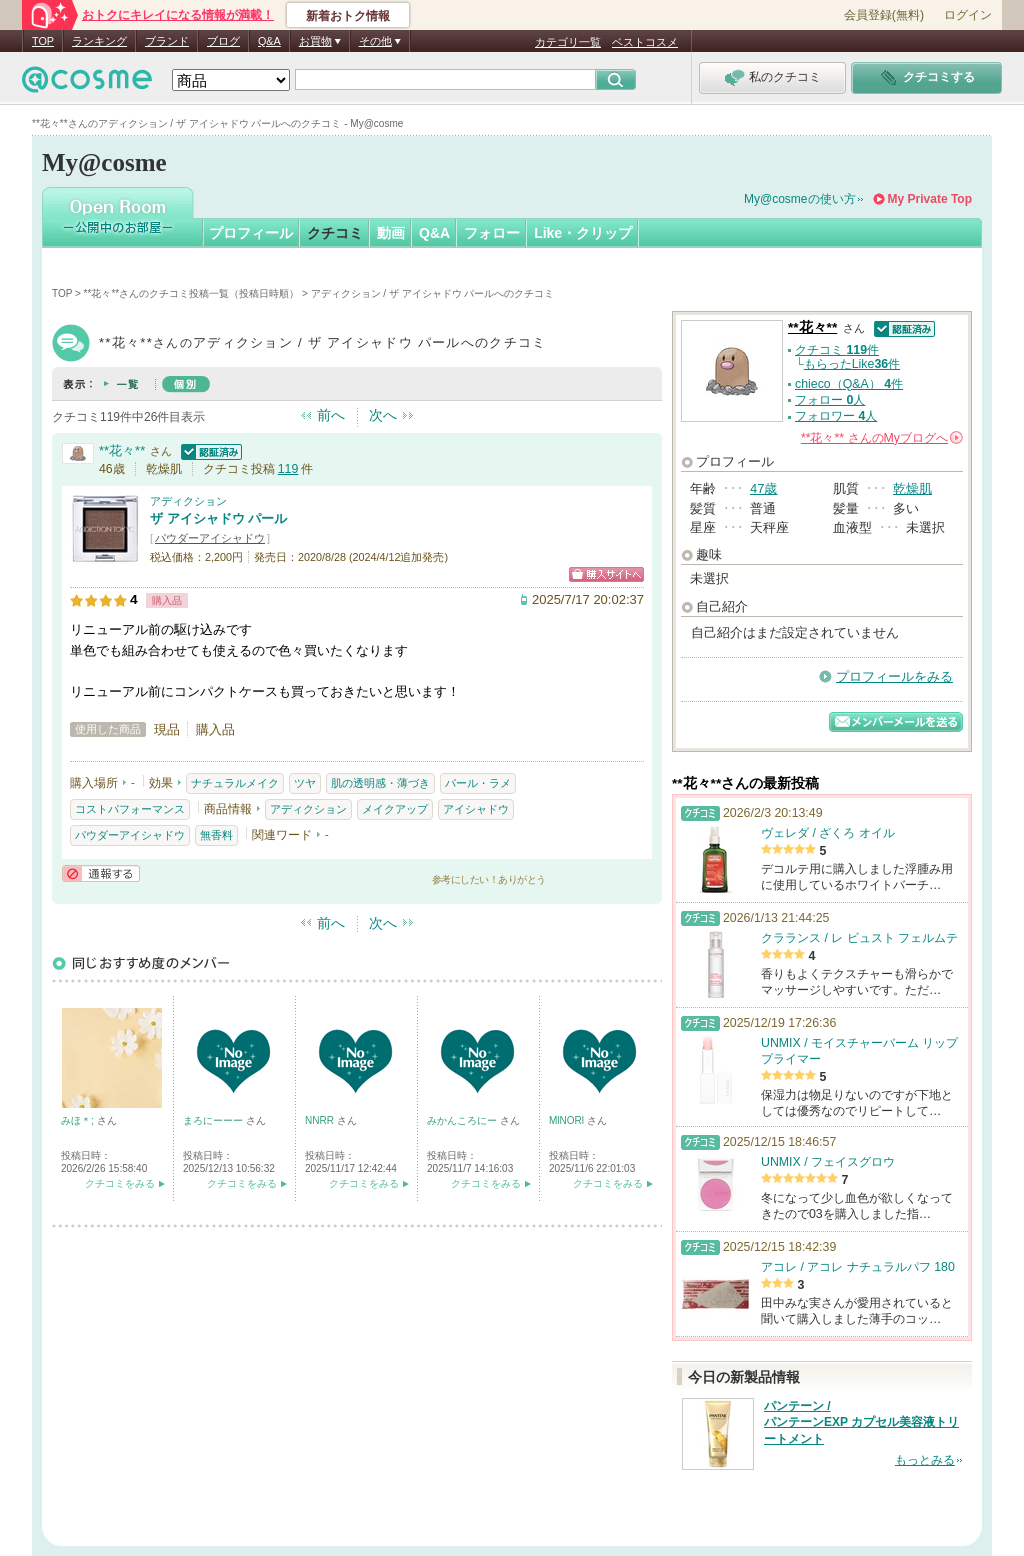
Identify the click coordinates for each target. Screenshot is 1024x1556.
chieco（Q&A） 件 (849, 384)
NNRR (321, 1120)
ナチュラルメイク (235, 783)
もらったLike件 (852, 364)
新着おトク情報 (348, 16)
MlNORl (568, 1120)
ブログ (223, 41)
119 (288, 469)
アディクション (188, 501)
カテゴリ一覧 (568, 42)
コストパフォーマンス (130, 809)
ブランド (167, 41)
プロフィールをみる (894, 676)
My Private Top (930, 199)
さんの (882, 438)
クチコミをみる (120, 1183)
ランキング (99, 41)
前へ (331, 415)
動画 (391, 233)
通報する (101, 873)
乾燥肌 (912, 488)
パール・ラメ (478, 783)
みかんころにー (463, 1120)
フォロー (492, 233)
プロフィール (251, 233)
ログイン (968, 15)
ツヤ (305, 783)
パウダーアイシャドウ (210, 538)
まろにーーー (214, 1120)
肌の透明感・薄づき (380, 783)
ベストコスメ (645, 42)
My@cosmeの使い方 (800, 199)
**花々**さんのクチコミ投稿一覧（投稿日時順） (192, 293)
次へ (383, 415)
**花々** (122, 450)
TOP (43, 41)
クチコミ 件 (837, 350)
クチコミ (335, 233)
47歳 (763, 488)
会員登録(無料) (884, 15)
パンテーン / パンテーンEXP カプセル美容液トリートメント (861, 1423)
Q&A (269, 41)
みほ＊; (79, 1120)
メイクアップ (395, 809)
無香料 (216, 835)
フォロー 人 (830, 400)
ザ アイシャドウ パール (218, 518)
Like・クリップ (583, 233)
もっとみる (925, 1460)
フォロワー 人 (836, 416)
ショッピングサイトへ (606, 574)
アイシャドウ (476, 809)
